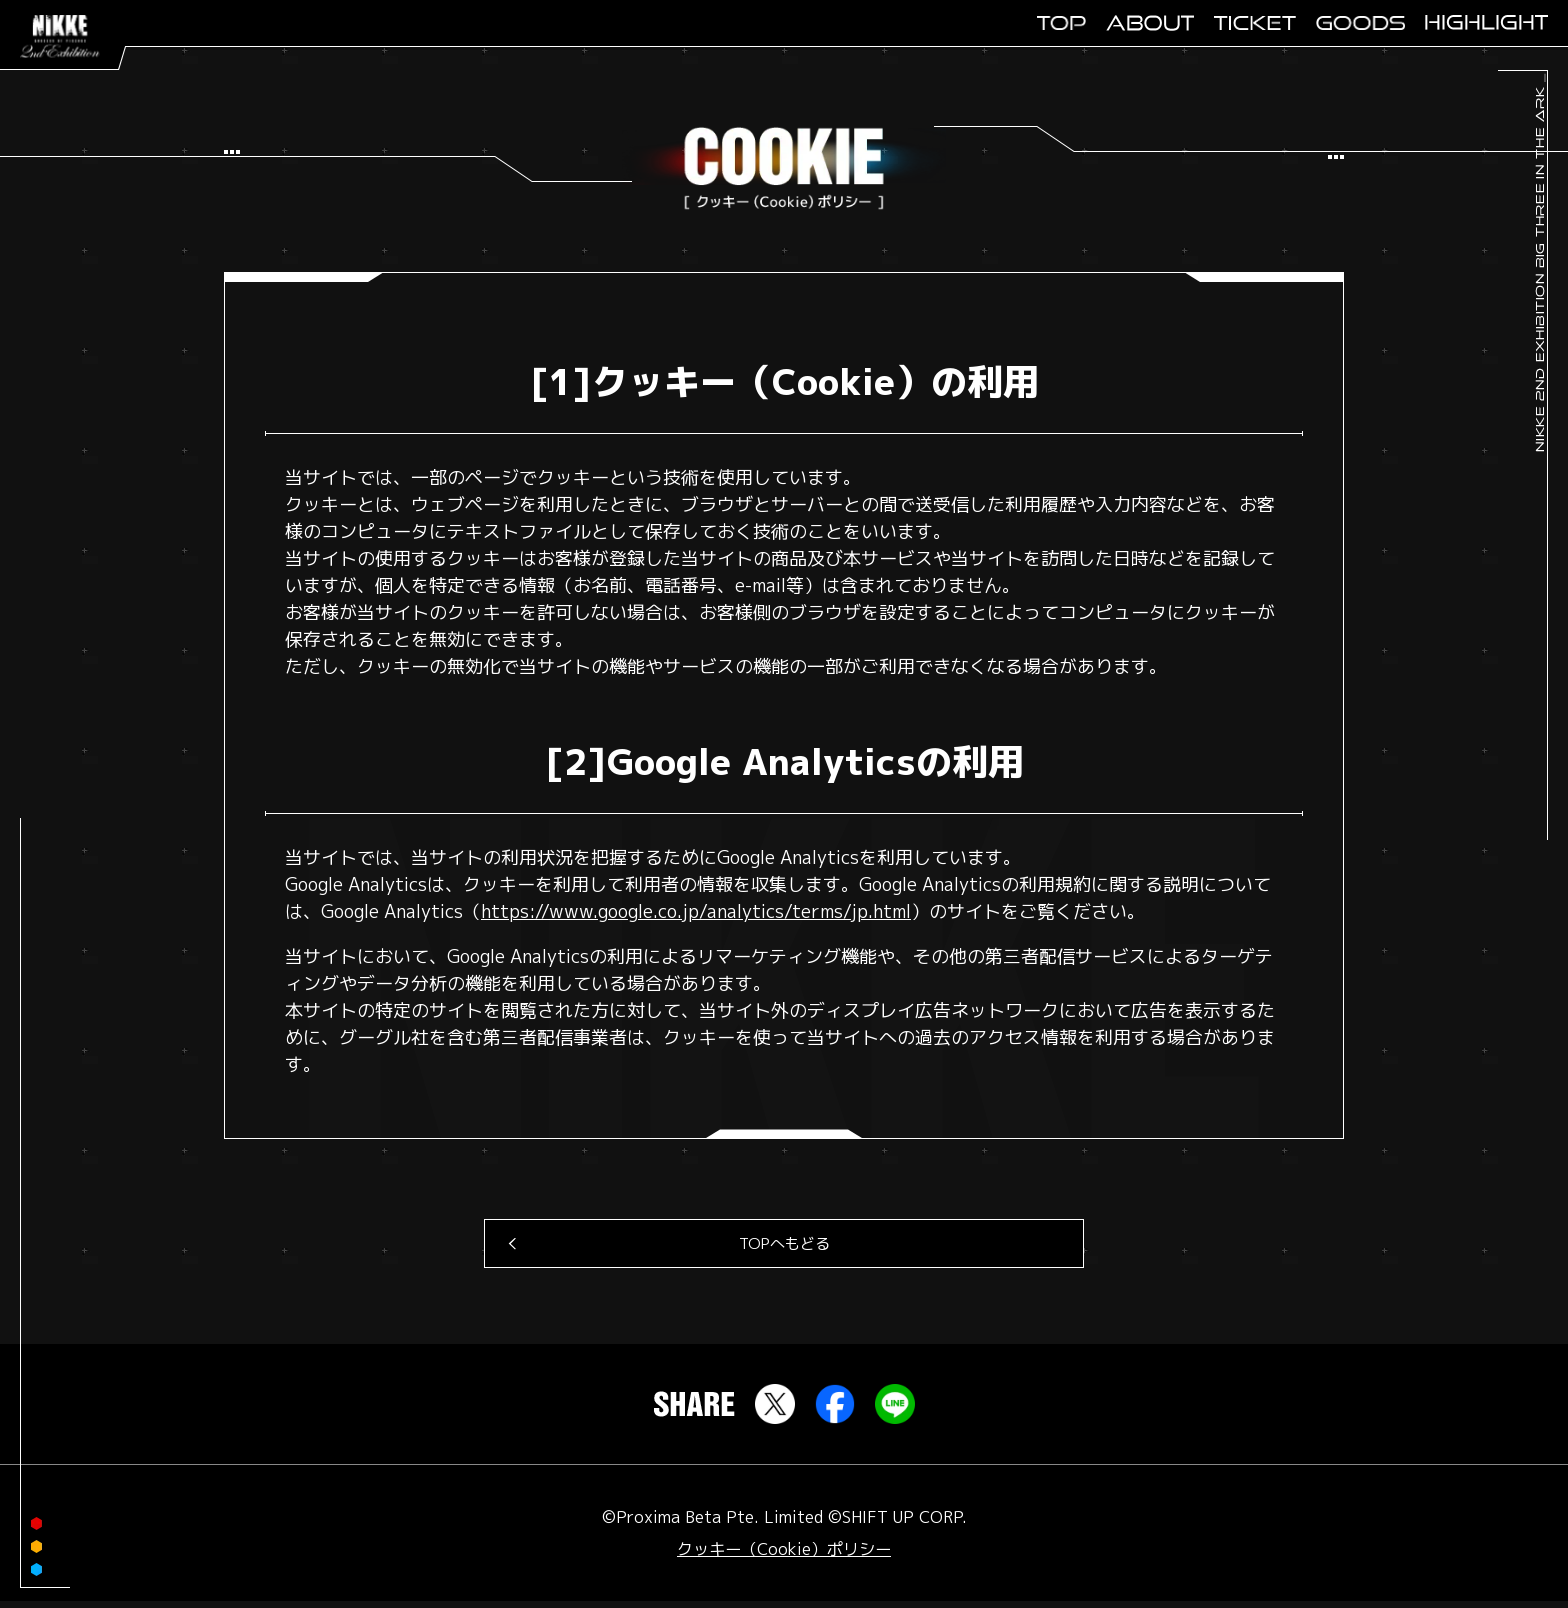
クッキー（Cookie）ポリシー (784, 1556)
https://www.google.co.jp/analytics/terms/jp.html (696, 912)
